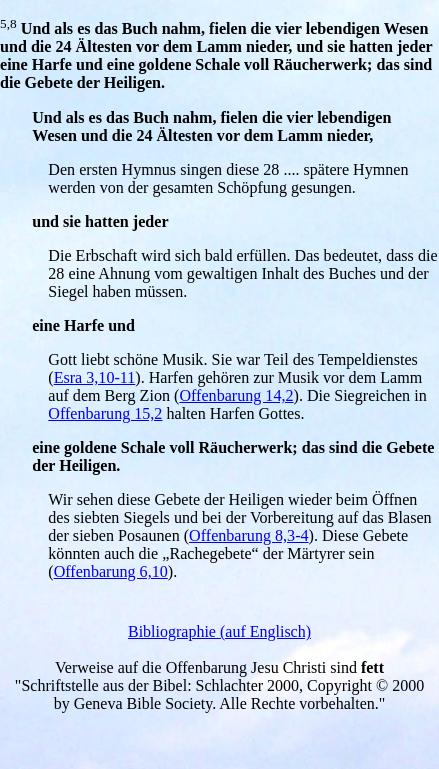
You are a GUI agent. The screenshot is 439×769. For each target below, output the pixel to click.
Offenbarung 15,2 (105, 413)
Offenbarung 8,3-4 (248, 535)
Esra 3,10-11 (95, 377)
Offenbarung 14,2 (236, 395)
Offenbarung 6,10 (111, 571)
